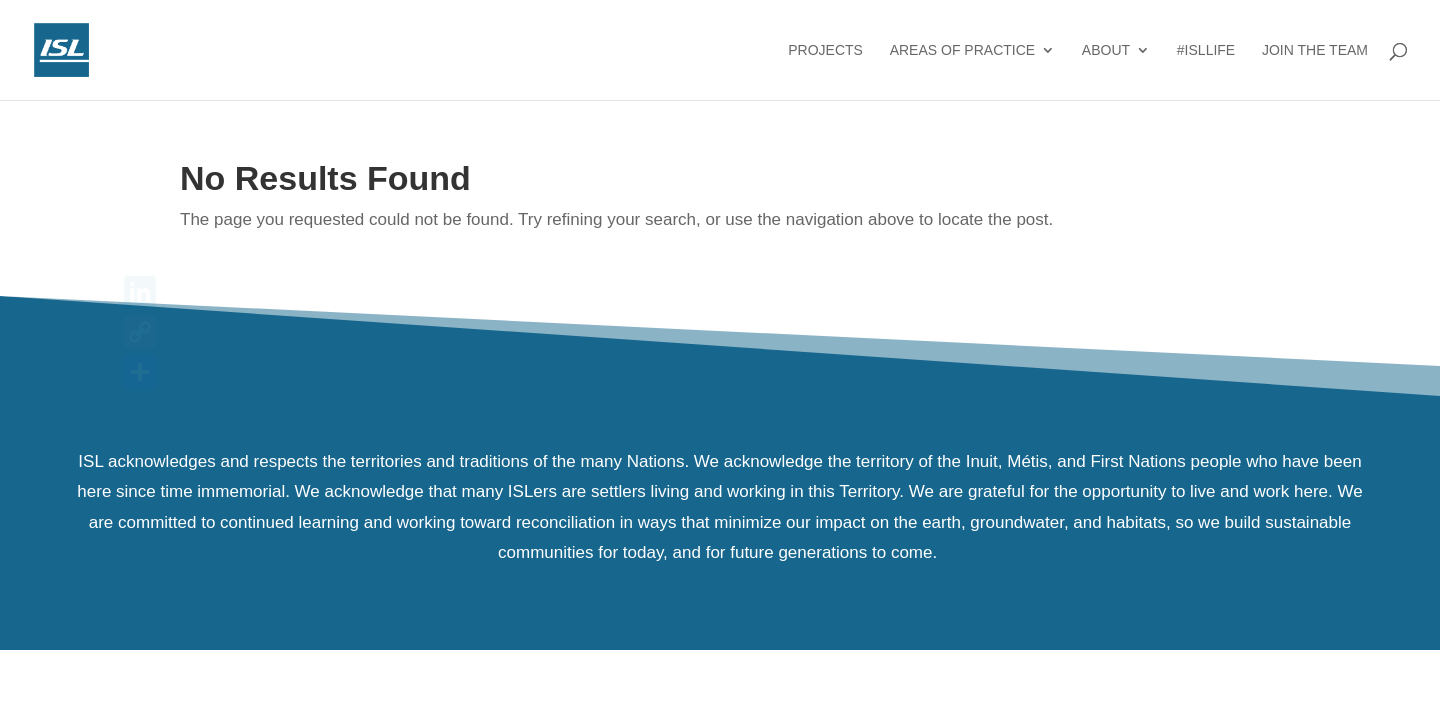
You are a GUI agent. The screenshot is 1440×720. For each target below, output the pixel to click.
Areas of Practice (962, 50)
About (1106, 50)
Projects (825, 50)
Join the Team (1315, 50)
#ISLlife (1206, 50)
